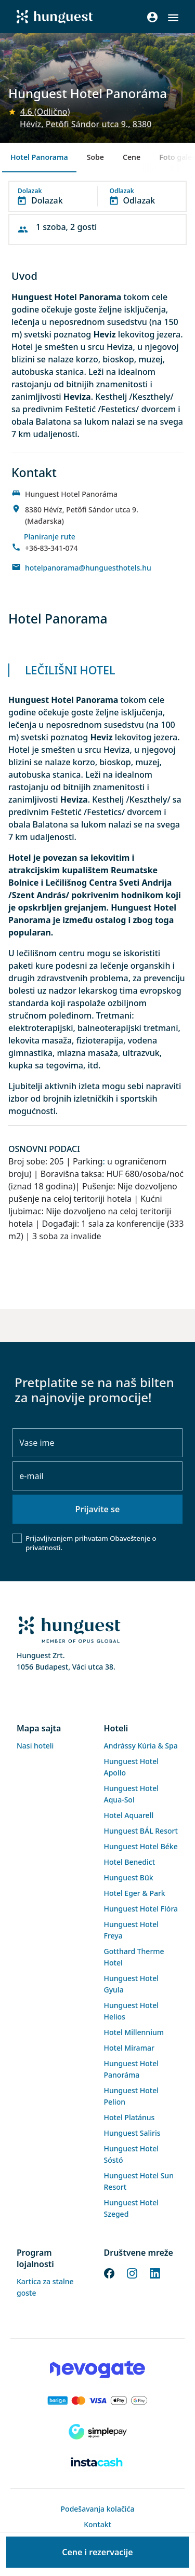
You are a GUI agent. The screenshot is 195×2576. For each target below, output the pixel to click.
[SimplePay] (97, 2432)
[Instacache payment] (97, 2463)
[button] (173, 17)
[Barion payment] (97, 2401)
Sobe (95, 157)
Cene (131, 157)
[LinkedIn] (155, 2273)
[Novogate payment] (97, 2369)
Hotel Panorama (39, 157)
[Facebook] (109, 2273)
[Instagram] (132, 2273)
